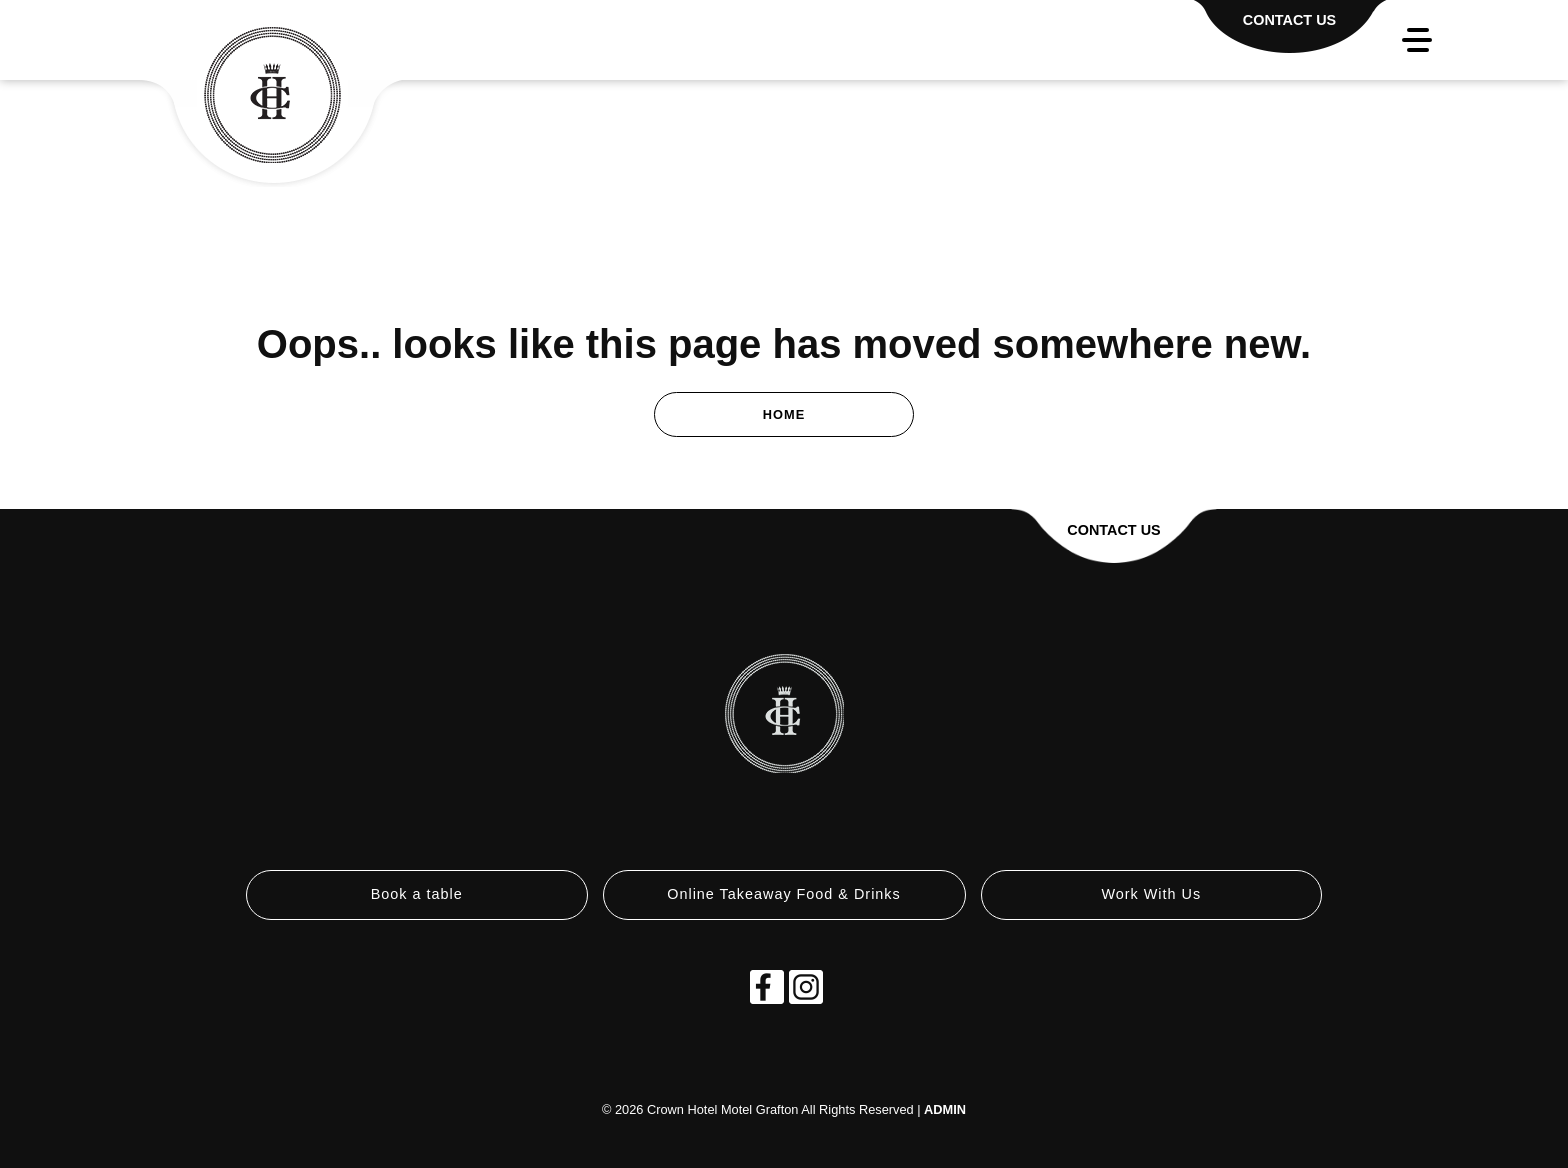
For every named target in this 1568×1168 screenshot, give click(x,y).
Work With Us (1151, 894)
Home (784, 414)
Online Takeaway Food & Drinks (784, 894)
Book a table (417, 894)
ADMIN (945, 1109)
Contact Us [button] (1113, 530)
